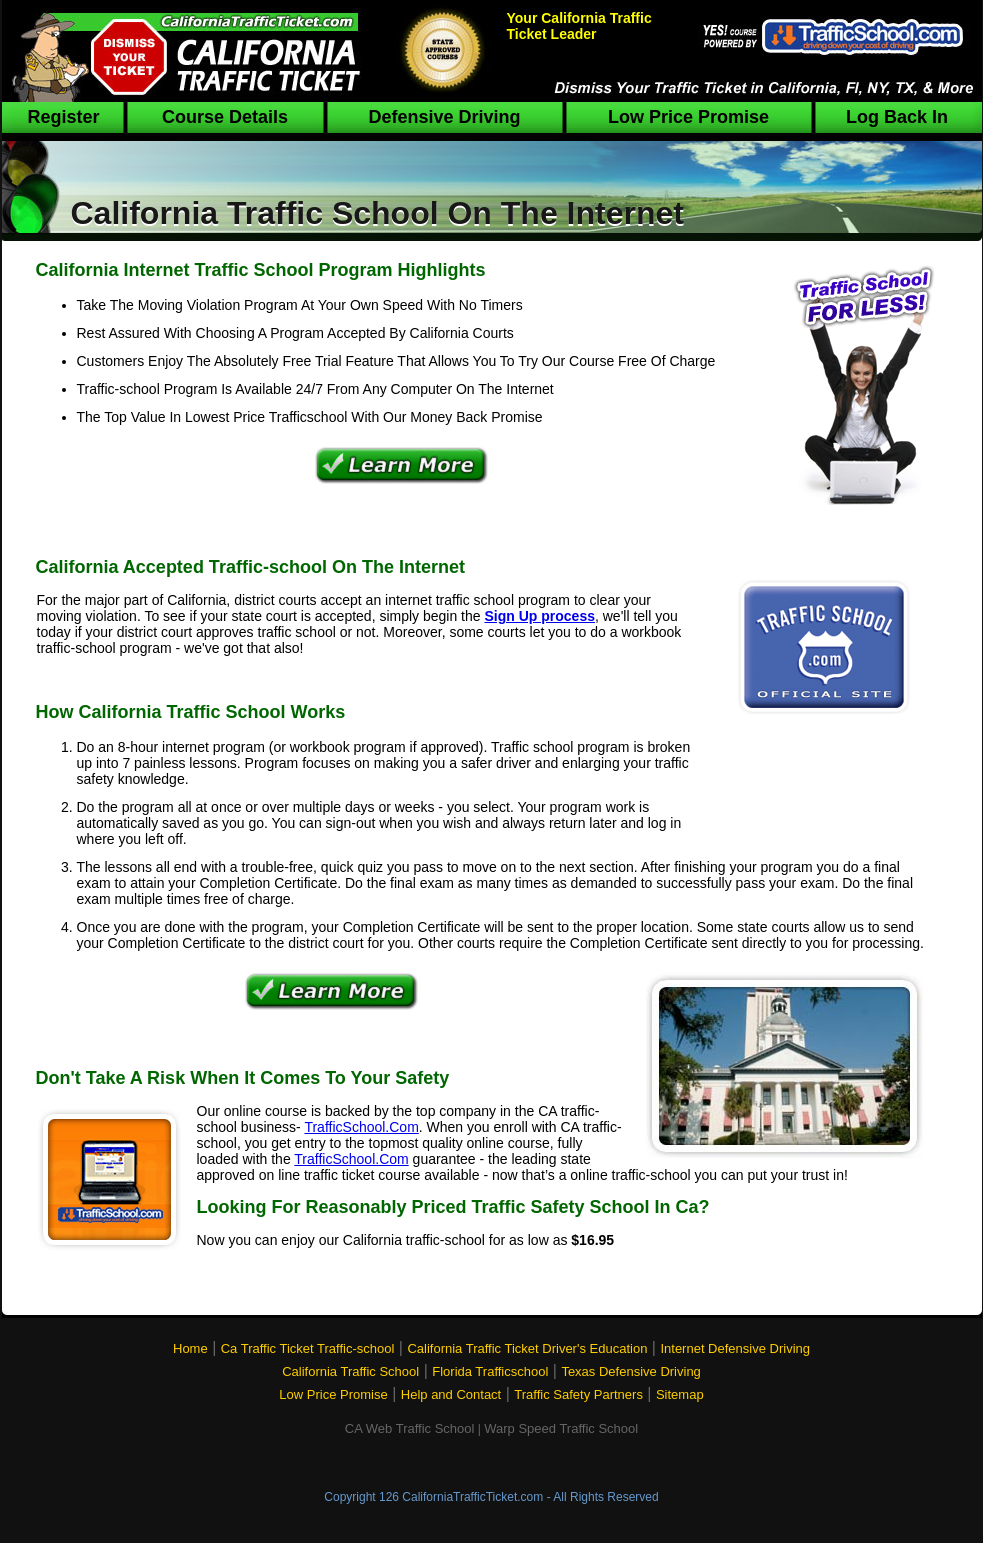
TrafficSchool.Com (361, 1127)
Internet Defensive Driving (735, 1348)
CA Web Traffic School (410, 1428)
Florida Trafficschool (490, 1371)
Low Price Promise (688, 117)
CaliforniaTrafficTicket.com (472, 1497)
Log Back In (897, 117)
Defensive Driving (444, 117)
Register (63, 117)
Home (190, 1348)
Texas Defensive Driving (630, 1371)
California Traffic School (350, 1371)
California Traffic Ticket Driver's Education (527, 1348)
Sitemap (680, 1394)
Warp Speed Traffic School (561, 1428)
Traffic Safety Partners (578, 1394)
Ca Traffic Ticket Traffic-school (308, 1348)
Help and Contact (451, 1394)
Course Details (225, 117)
